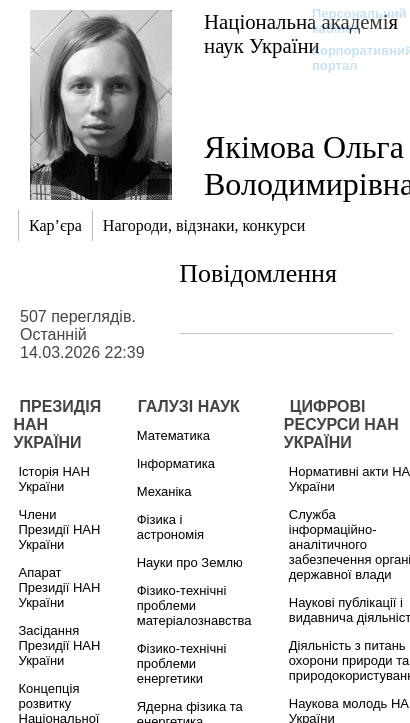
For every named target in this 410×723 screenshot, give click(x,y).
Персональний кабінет (349, 21)
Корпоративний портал (349, 58)
